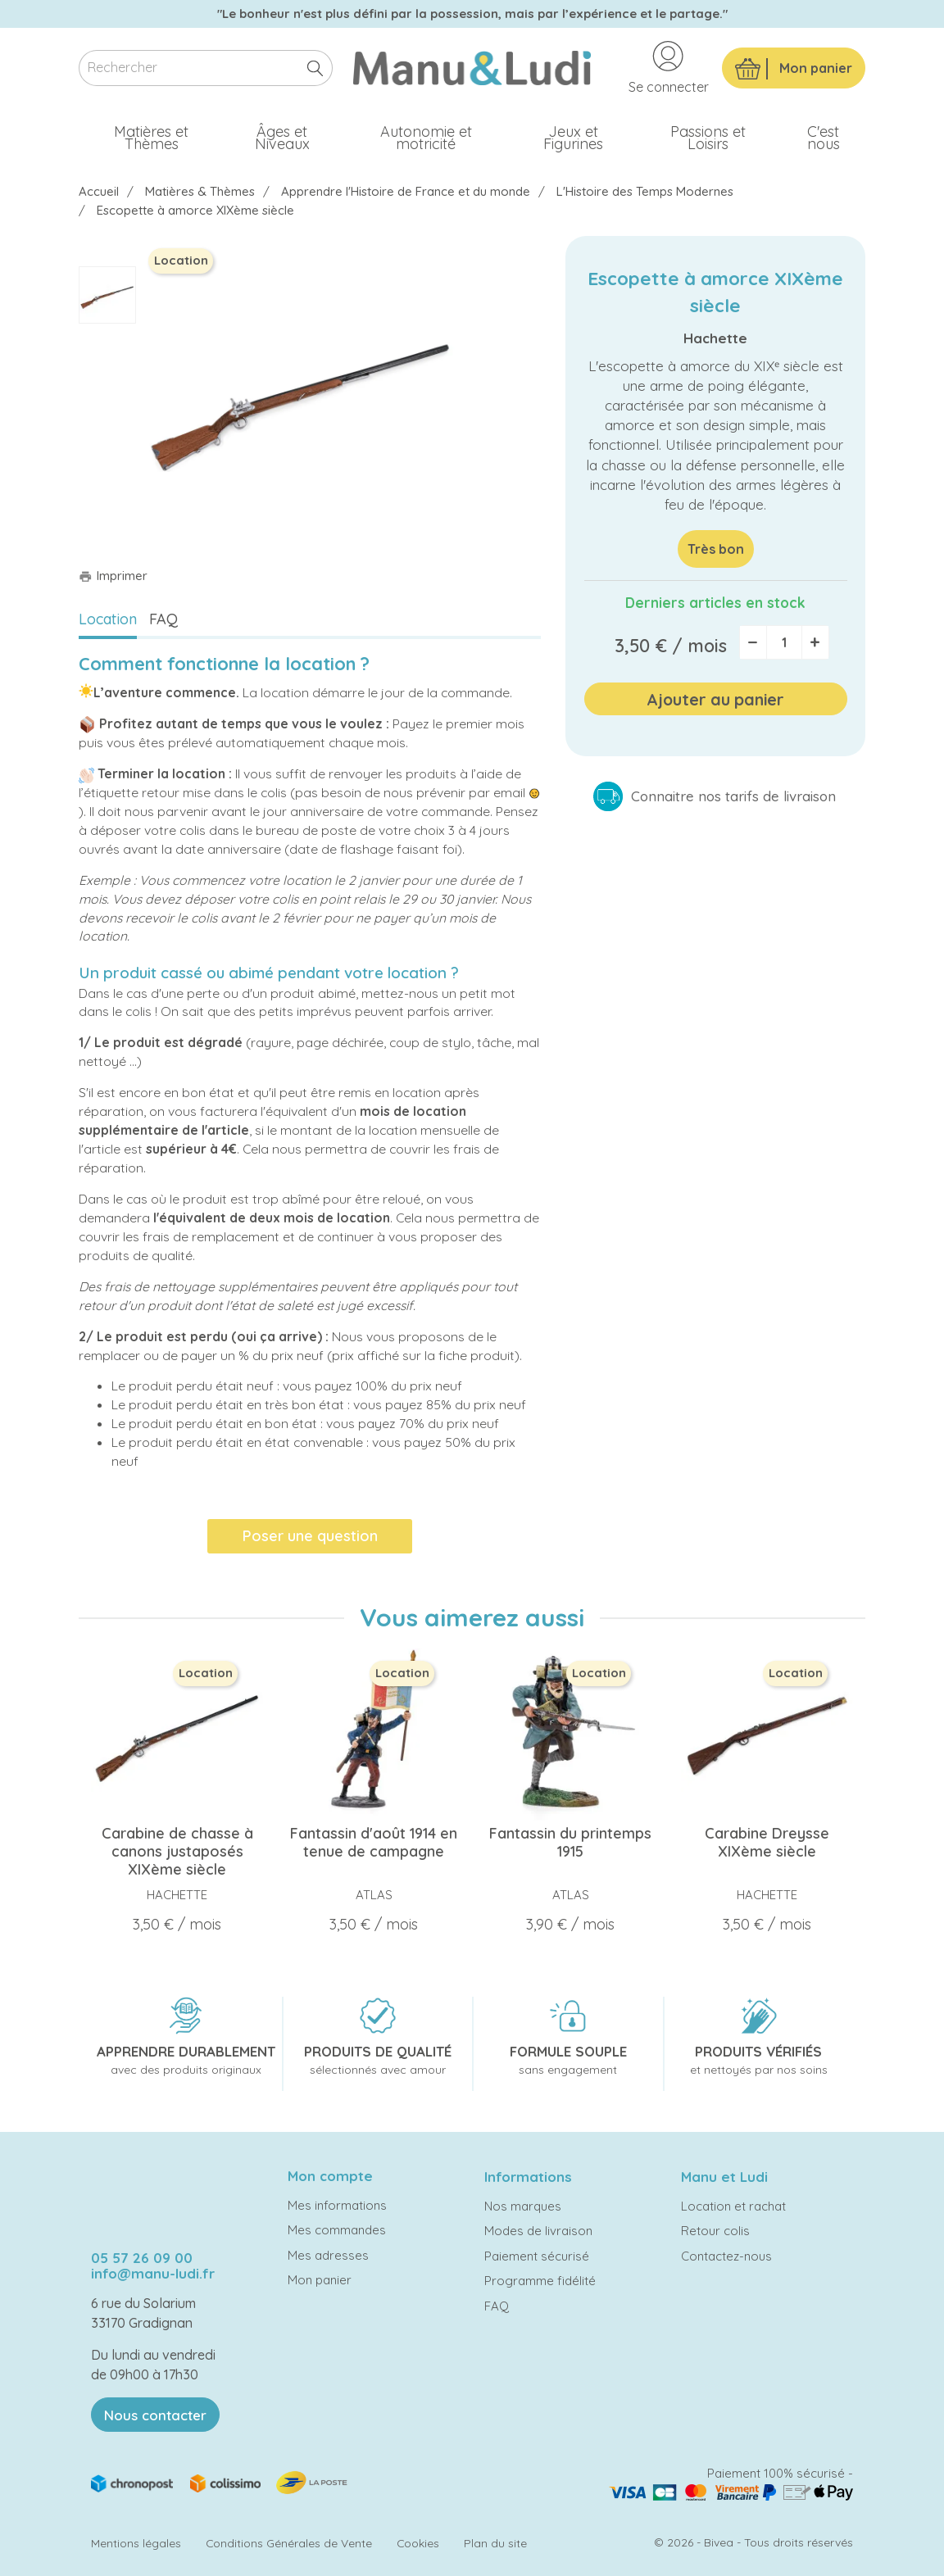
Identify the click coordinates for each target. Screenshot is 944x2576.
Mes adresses (328, 2255)
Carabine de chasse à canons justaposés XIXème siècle (177, 1851)
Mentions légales (136, 2543)
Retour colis (715, 2230)
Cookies (418, 2543)
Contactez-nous (726, 2256)
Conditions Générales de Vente (289, 2543)
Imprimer (113, 575)
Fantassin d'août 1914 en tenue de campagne (373, 1842)
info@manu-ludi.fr (153, 2273)
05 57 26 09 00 (142, 2257)
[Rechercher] (206, 68)
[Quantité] (784, 642)
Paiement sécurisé (536, 2256)
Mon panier (320, 2280)
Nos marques (522, 2206)
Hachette (715, 338)
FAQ (163, 619)
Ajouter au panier (715, 699)
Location (108, 619)
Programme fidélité (540, 2280)
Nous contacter (155, 2415)
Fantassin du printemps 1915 (570, 1842)
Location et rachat (733, 2206)
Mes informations (337, 2205)
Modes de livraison (538, 2230)
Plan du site (495, 2543)
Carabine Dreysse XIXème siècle (767, 1842)
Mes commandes (337, 2230)
